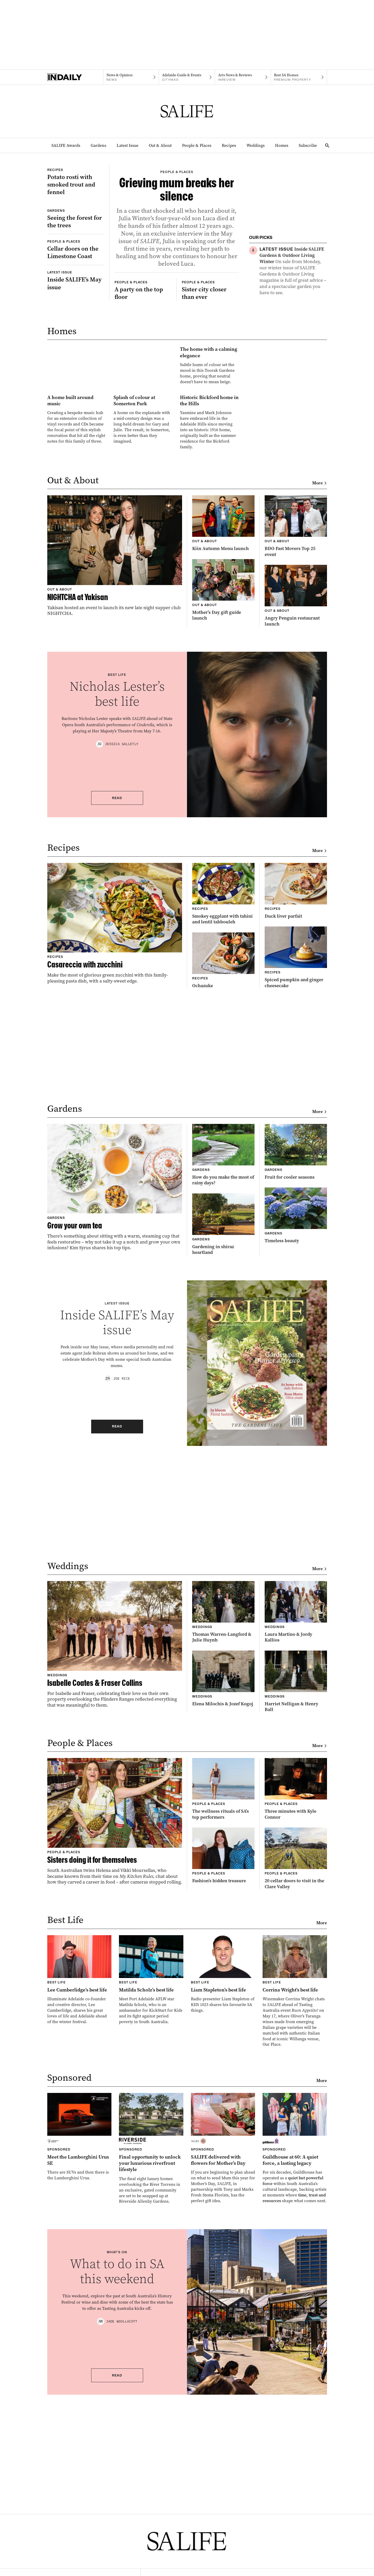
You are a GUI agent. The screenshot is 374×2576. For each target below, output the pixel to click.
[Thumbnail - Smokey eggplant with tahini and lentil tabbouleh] (223, 1099)
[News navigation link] (131, 77)
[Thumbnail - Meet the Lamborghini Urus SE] (79, 2342)
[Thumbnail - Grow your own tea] (114, 1392)
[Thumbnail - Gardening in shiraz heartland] (223, 1429)
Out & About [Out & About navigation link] (160, 145)
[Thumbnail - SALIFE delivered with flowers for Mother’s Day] (223, 2353)
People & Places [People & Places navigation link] (196, 145)
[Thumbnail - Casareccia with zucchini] (114, 1128)
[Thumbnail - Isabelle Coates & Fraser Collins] (114, 1849)
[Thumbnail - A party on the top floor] (143, 391)
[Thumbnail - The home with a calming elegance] (143, 508)
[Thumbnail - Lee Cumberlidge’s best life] (79, 2185)
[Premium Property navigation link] (299, 77)
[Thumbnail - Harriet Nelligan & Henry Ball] (296, 1887)
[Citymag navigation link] (187, 77)
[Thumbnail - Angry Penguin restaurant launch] (296, 801)
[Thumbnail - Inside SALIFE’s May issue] (75, 356)
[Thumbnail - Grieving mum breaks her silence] (177, 258)
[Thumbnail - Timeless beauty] (296, 1420)
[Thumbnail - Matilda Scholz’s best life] (151, 2185)
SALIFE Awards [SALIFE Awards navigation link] (65, 145)
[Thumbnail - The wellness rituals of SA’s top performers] (223, 1994)
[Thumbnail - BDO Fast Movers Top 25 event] (296, 731)
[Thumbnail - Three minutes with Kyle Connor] (296, 1994)
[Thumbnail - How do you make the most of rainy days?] (223, 1360)
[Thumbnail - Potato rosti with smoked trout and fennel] (75, 200)
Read (117, 1003)
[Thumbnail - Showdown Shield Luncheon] (293, 318)
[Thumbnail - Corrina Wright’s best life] (295, 2196)
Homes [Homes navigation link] (281, 145)
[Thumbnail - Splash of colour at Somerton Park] (142, 603)
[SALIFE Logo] (187, 111)
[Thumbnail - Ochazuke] (223, 1165)
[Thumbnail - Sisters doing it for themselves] (114, 2026)
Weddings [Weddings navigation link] (255, 145)
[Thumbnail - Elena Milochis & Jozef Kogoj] (223, 1884)
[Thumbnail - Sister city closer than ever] (210, 391)
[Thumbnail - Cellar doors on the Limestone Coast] (75, 325)
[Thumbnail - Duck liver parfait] (296, 1096)
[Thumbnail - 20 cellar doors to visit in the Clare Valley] (296, 2063)
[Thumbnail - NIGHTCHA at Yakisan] (114, 760)
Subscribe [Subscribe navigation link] (308, 145)
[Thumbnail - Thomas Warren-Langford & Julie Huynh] (223, 1817)
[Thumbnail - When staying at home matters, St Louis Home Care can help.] (293, 384)
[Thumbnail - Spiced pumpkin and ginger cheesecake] (296, 1162)
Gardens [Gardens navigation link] (98, 145)
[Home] (75, 77)
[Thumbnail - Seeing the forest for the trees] (75, 274)
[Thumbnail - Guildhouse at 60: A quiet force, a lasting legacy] (295, 2353)
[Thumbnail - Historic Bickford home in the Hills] (209, 606)
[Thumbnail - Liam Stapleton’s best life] (223, 2179)
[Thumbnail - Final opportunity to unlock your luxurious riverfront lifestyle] (151, 2353)
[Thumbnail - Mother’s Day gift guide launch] (223, 795)
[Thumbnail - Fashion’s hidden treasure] (223, 2060)
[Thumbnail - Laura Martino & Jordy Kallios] (296, 1817)
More (319, 688)
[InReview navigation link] (243, 77)
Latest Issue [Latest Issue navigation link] (127, 145)
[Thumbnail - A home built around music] (76, 603)
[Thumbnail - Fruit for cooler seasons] (296, 1357)
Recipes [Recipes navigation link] (229, 145)
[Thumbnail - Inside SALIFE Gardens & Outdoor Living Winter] (293, 271)
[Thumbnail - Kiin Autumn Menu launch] (223, 728)
